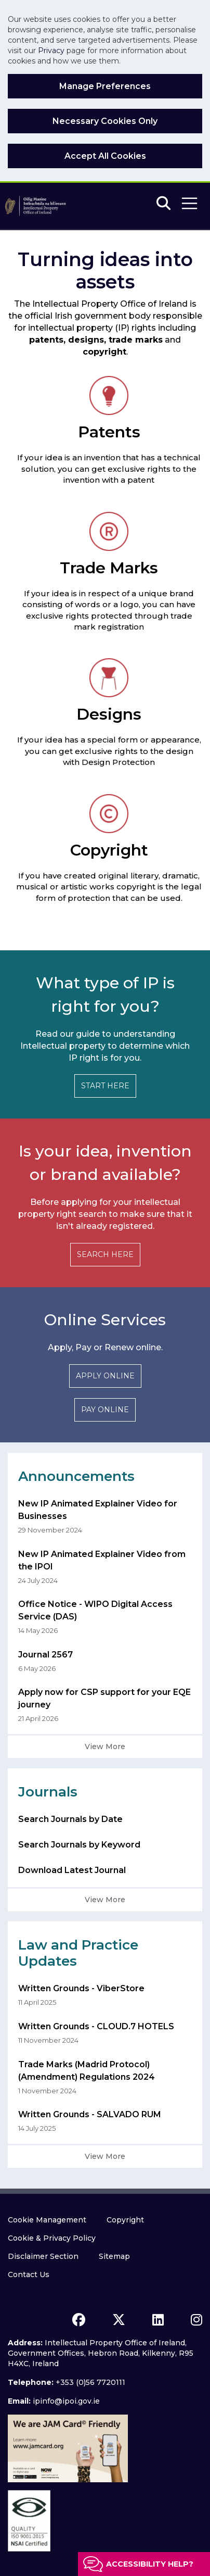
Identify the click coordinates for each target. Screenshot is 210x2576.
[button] (189, 203)
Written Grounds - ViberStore (81, 1988)
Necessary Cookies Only (105, 121)
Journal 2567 (45, 1655)
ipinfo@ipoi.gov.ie (66, 2401)
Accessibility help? (149, 2564)
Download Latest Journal (72, 1870)
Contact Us (28, 2274)
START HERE (105, 1085)
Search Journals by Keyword (79, 1845)
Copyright (109, 850)
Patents (109, 432)
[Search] (163, 204)
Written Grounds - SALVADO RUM (89, 2114)
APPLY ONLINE (105, 1375)
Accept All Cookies (105, 156)
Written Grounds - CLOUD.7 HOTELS (96, 2026)
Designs (108, 714)
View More (105, 1746)
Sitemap (114, 2256)
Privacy (51, 50)
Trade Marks (109, 567)
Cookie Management (47, 2220)
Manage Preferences (105, 86)
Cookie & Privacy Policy (52, 2238)
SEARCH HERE (105, 1254)
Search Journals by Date (70, 1819)
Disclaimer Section (43, 2256)
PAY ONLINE (105, 1409)
